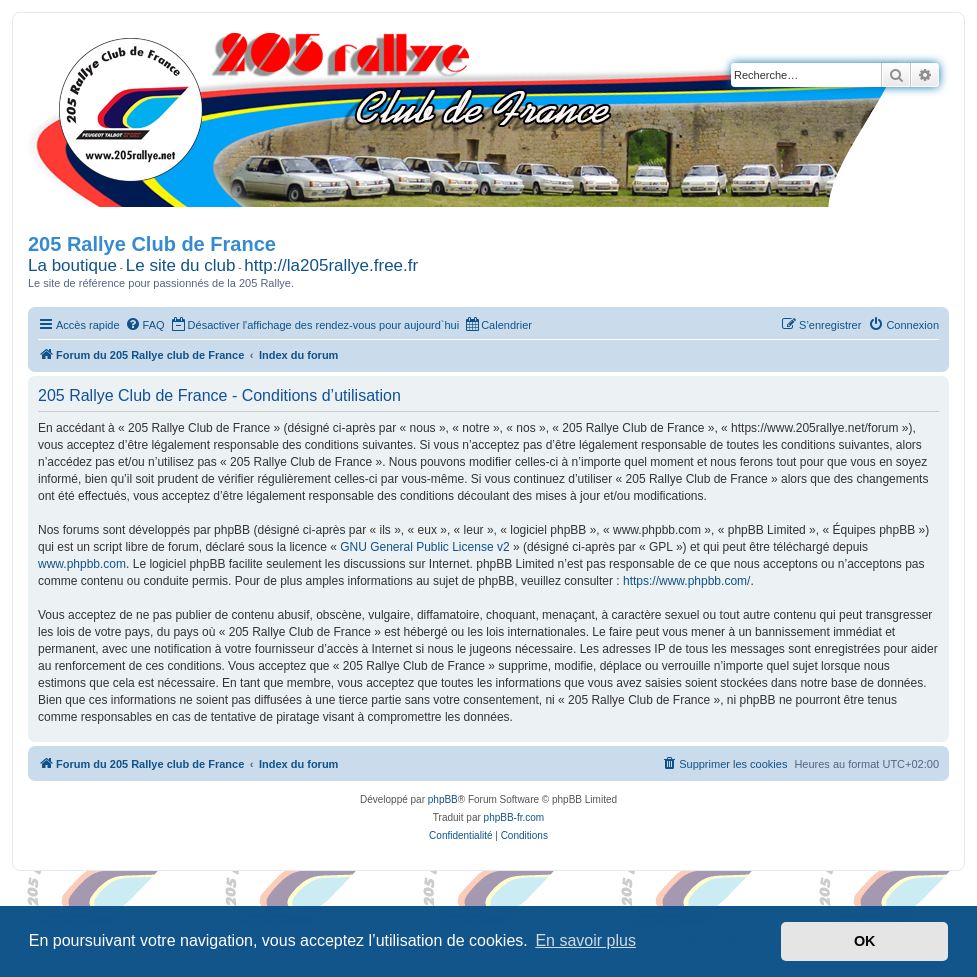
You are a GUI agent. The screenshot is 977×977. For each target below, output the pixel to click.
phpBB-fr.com (514, 817)
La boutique (72, 265)
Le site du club (181, 265)
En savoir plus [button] (585, 940)
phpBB (443, 799)
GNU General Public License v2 (424, 547)
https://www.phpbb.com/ (686, 581)
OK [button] (865, 941)
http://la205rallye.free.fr (331, 265)
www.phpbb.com (82, 564)
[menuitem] (145, 325)
